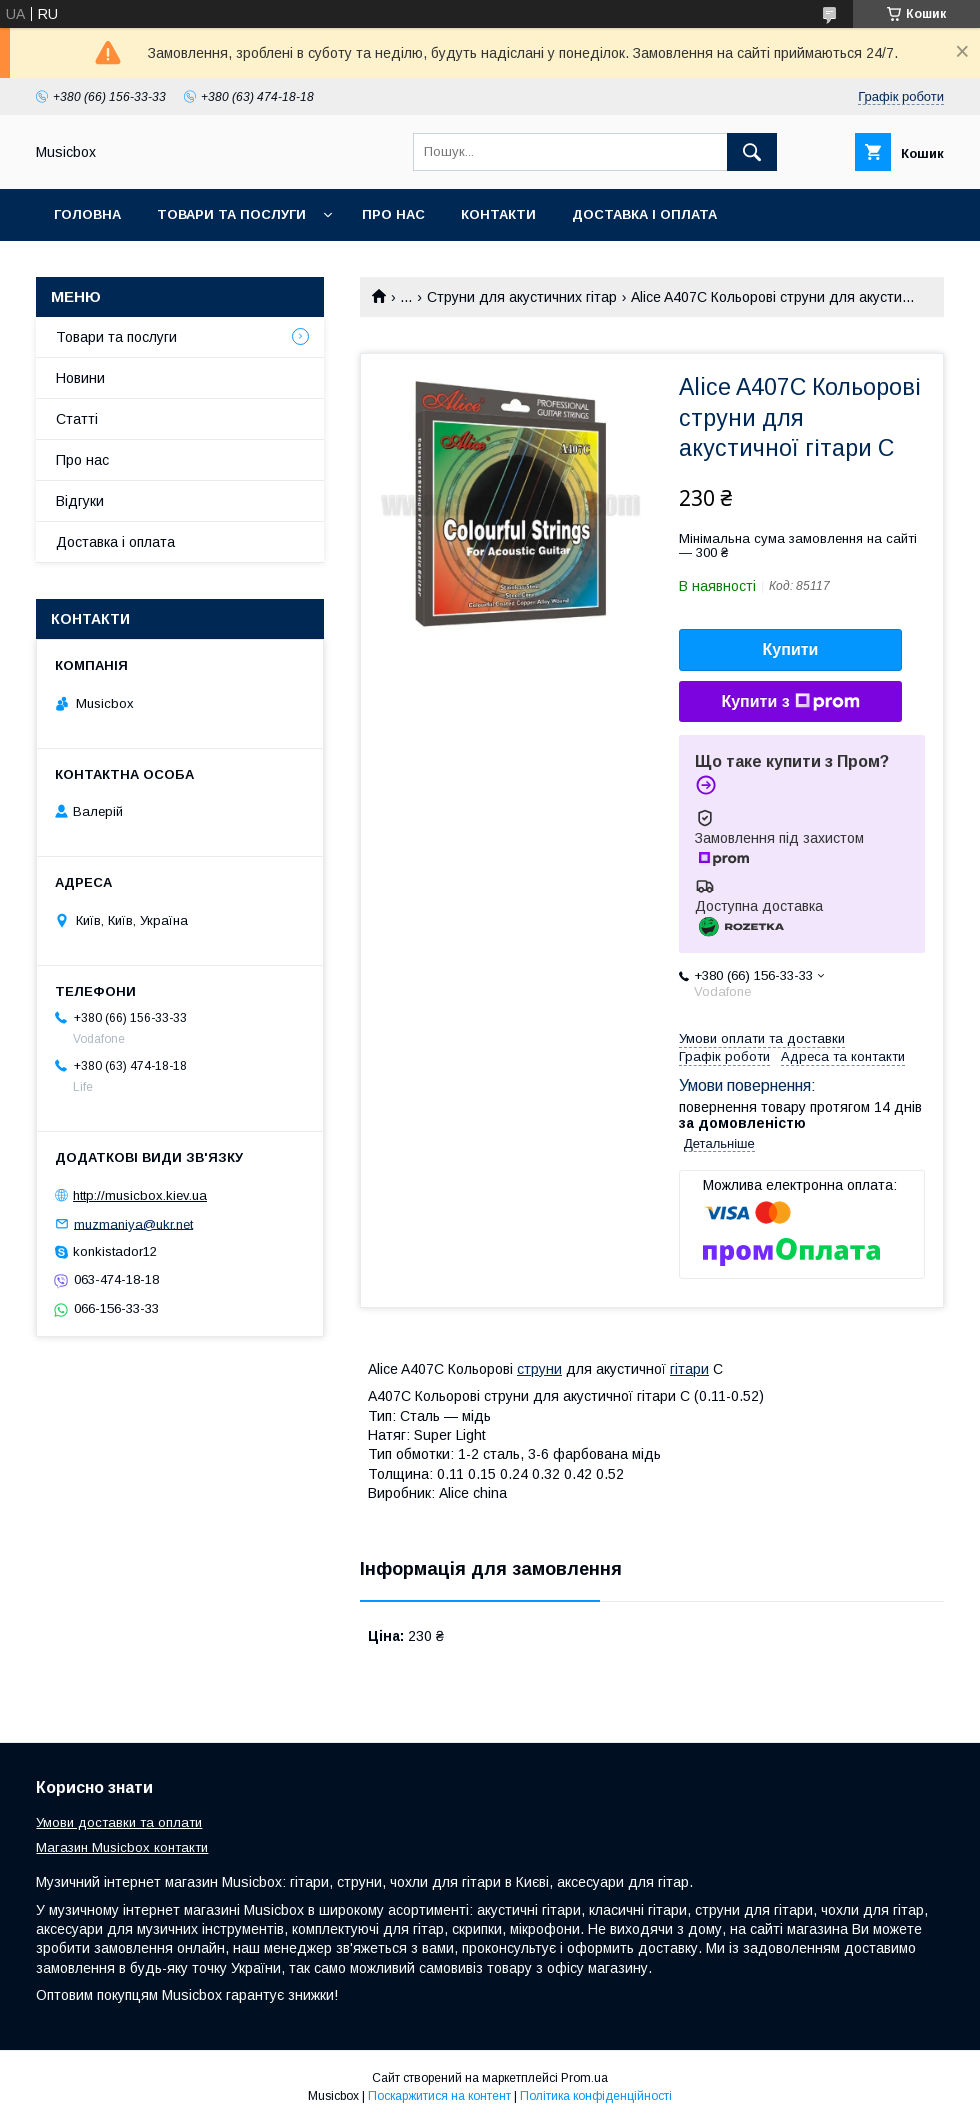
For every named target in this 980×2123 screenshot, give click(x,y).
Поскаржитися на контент (439, 2096)
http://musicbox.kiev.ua (140, 1195)
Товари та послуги (231, 214)
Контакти (498, 214)
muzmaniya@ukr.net (133, 1223)
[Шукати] (752, 152)
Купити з (790, 702)
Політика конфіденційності (596, 2096)
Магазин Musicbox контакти (122, 1847)
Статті (77, 419)
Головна (87, 214)
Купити (791, 649)
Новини (80, 378)
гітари (689, 1369)
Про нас (393, 214)
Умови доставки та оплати (119, 1822)
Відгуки (80, 501)
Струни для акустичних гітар (522, 297)
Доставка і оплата (644, 214)
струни (539, 1369)
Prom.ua (584, 2078)
